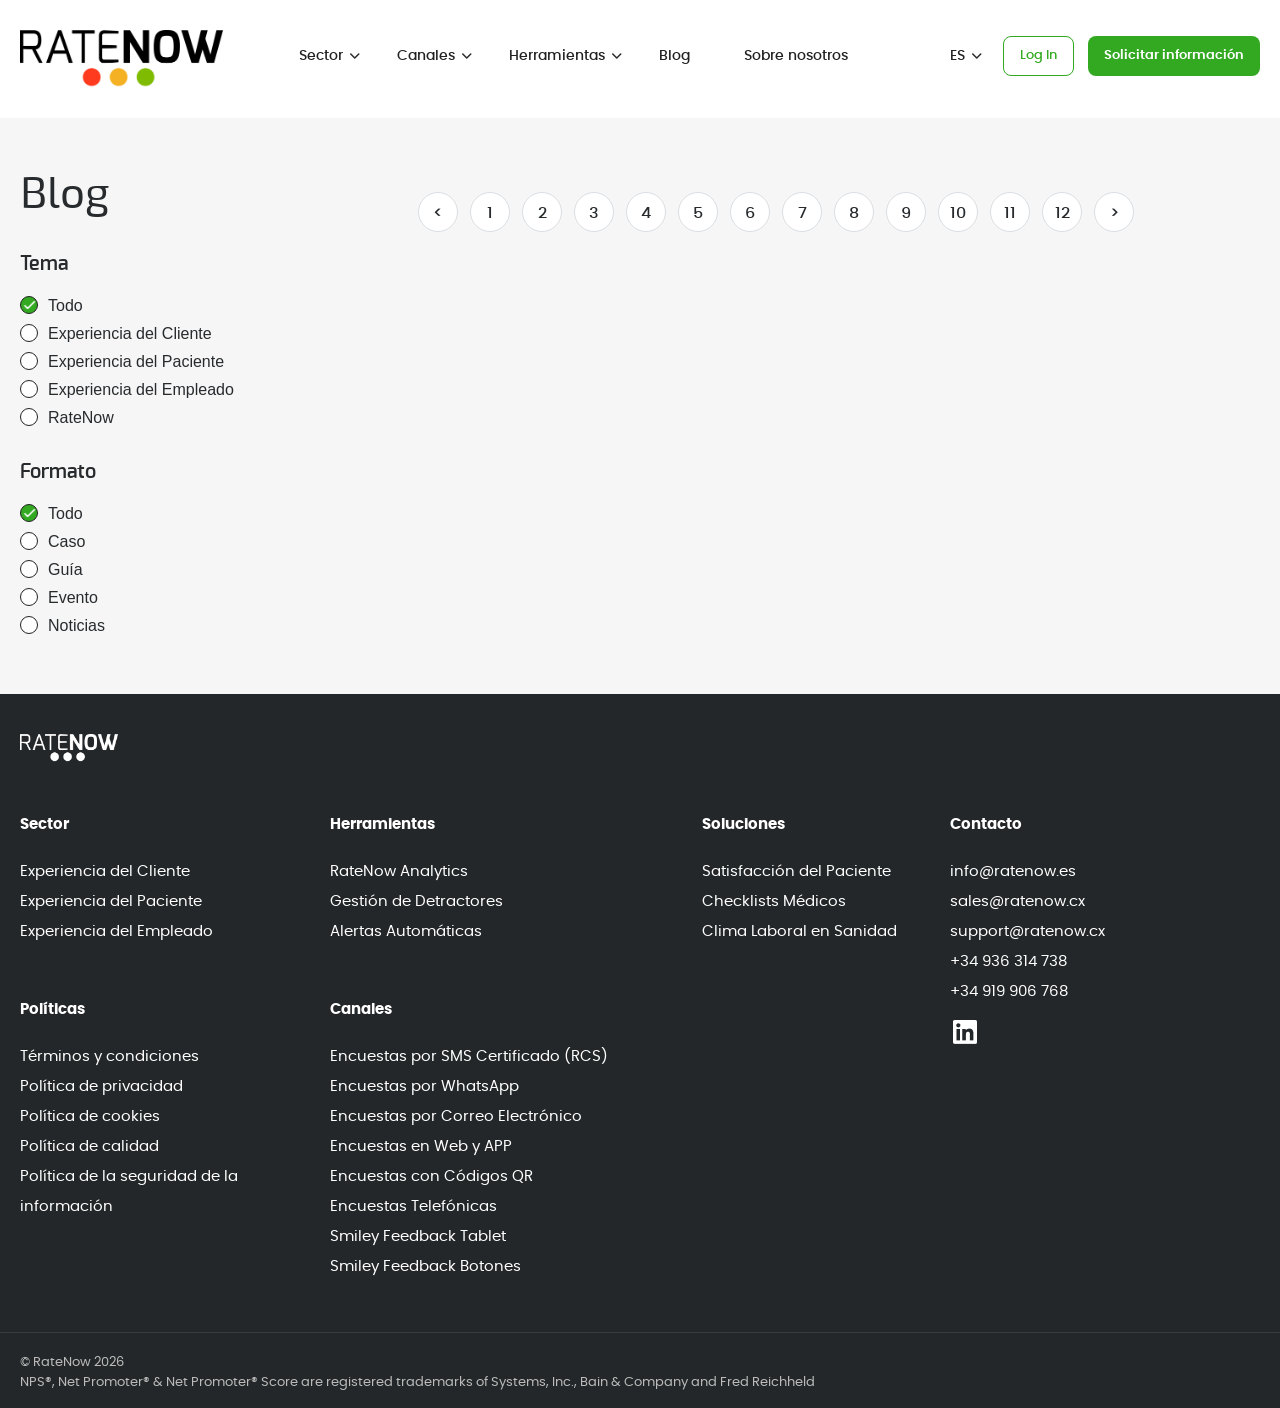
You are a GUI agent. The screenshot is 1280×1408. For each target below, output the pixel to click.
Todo (51, 305)
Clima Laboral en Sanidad (799, 931)
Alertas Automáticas (406, 931)
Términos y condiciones (109, 1056)
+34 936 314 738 (1008, 961)
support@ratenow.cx (1027, 931)
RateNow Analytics (399, 871)
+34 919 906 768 (1009, 991)
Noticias (62, 625)
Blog (674, 56)
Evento (59, 597)
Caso (52, 541)
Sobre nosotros (796, 56)
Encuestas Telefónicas (413, 1206)
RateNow (67, 417)
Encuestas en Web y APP (421, 1146)
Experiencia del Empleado (127, 389)
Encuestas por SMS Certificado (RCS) (469, 1056)
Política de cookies (90, 1116)
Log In (1038, 55)
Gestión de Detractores (416, 901)
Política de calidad (89, 1146)
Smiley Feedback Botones (425, 1266)
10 (958, 213)
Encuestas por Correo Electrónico (456, 1116)
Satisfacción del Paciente (796, 871)
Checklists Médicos (774, 901)
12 (1062, 213)
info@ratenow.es (1013, 871)
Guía (51, 569)
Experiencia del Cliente (116, 333)
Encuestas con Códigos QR (431, 1176)
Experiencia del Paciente (122, 361)
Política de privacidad (101, 1086)
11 (1010, 213)
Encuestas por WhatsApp (424, 1086)
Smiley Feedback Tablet (418, 1236)
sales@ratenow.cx (1017, 901)
